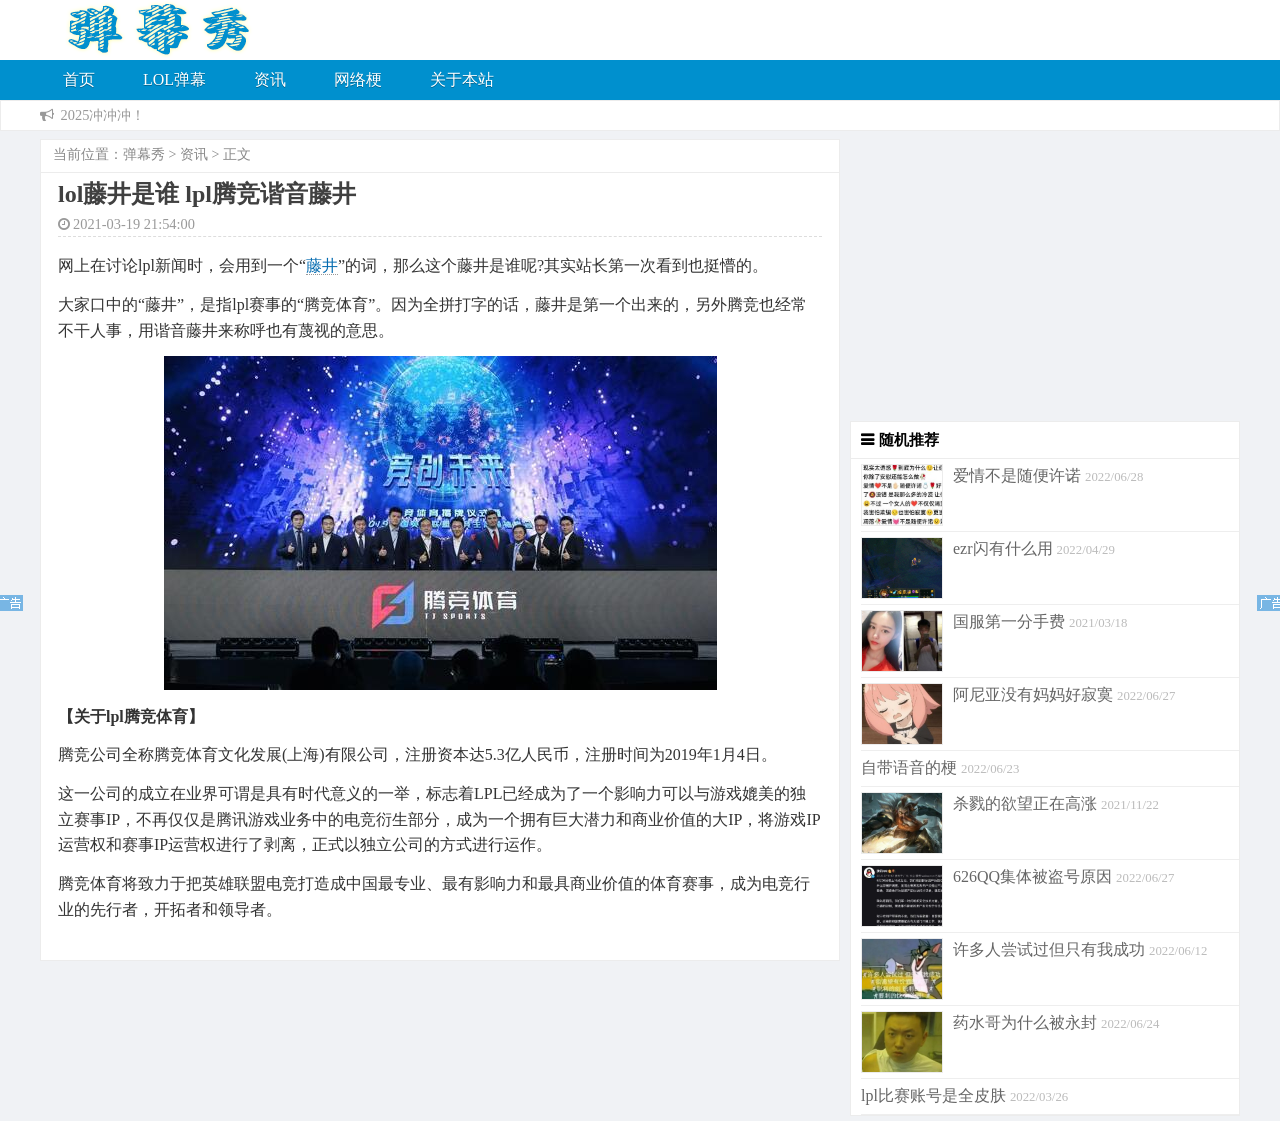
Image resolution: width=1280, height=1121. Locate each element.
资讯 (270, 79)
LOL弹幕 (174, 79)
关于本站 (462, 79)
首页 (79, 79)
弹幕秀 (144, 154)
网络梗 (358, 79)
